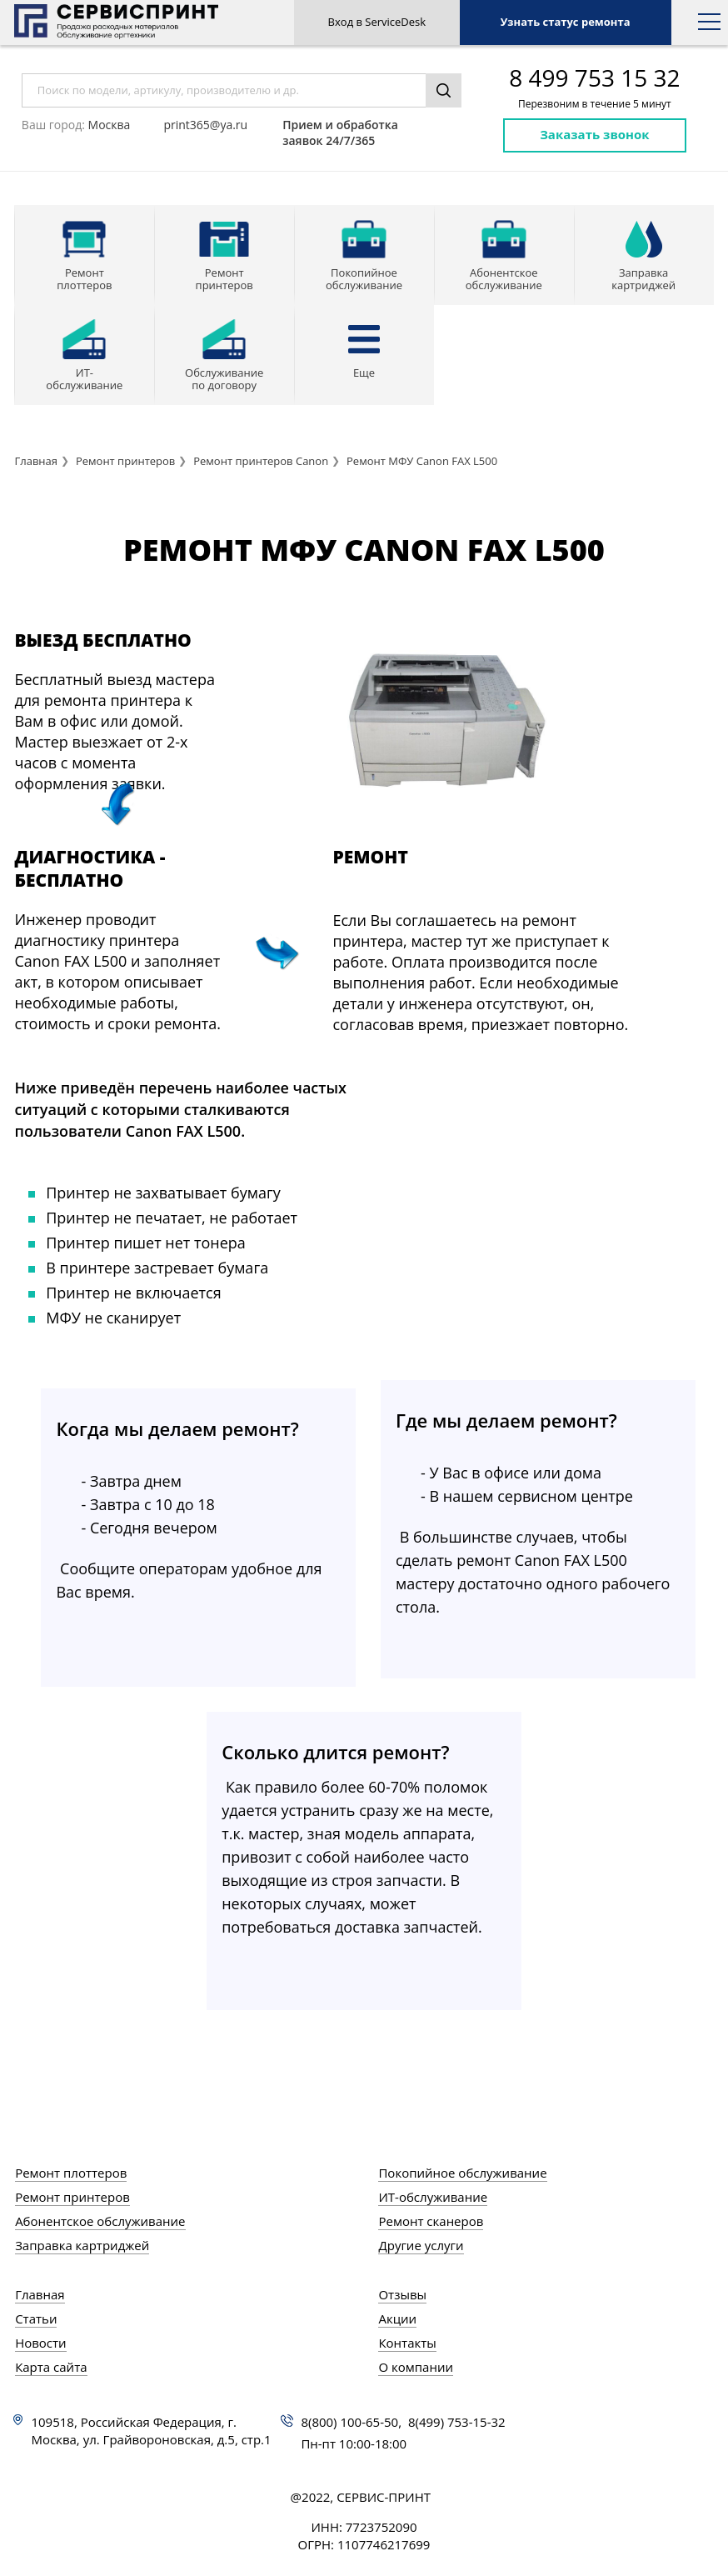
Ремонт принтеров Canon (260, 460)
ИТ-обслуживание (432, 2196)
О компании (415, 2366)
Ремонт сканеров (430, 2221)
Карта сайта (51, 2366)
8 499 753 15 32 (594, 78)
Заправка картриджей (82, 2245)
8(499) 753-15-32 (457, 2421)
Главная (35, 460)
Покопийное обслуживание (462, 2172)
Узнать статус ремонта (566, 21)
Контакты (407, 2342)
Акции (397, 2318)
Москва (109, 125)
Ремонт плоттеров (71, 2172)
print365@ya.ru (205, 125)
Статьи (36, 2318)
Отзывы (402, 2294)
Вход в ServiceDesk (377, 21)
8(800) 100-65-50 (349, 2421)
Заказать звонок (594, 134)
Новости (41, 2342)
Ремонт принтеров (125, 460)
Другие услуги (420, 2245)
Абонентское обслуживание (100, 2221)
